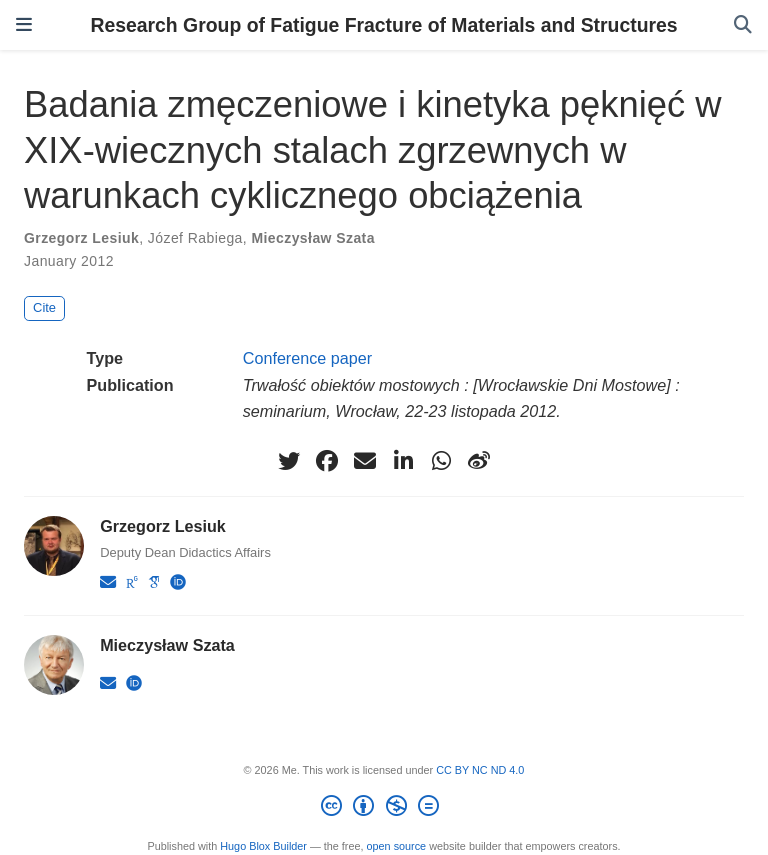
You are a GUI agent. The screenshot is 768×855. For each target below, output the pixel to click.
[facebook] (327, 461)
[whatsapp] (441, 461)
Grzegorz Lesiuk (81, 238)
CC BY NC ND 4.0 (480, 770)
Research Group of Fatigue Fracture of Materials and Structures (383, 25)
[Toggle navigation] (24, 25)
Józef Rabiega (195, 238)
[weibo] (479, 461)
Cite (44, 307)
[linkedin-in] (403, 461)
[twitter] (289, 461)
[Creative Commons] (383, 809)
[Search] (743, 25)
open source (397, 846)
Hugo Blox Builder (263, 846)
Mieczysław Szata (312, 238)
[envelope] (365, 461)
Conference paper (307, 358)
